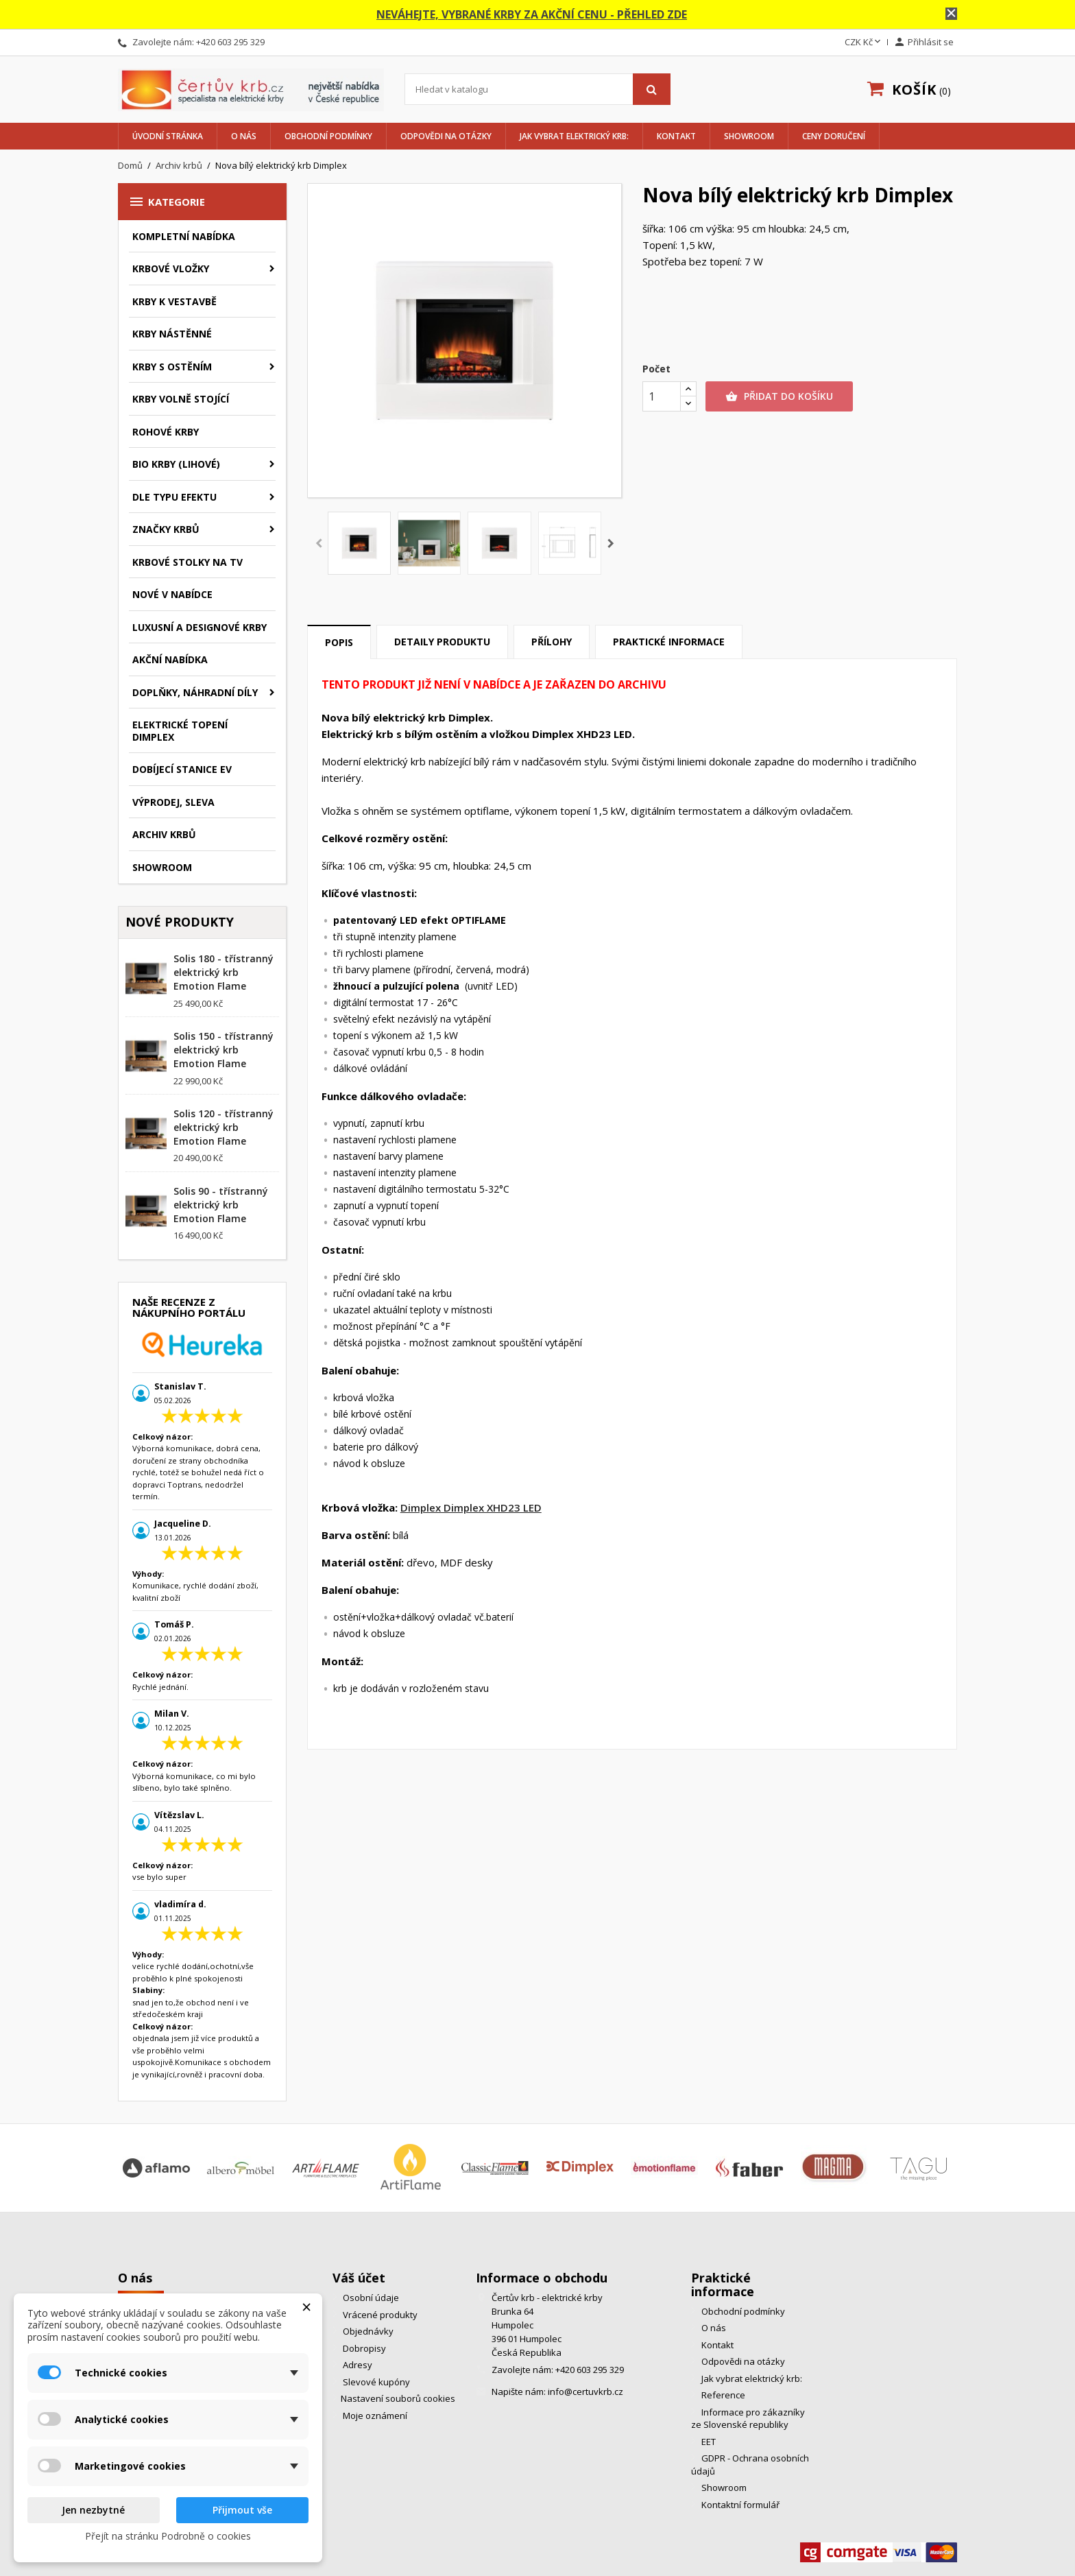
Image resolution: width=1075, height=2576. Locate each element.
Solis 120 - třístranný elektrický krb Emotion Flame (223, 1127)
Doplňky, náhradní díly (195, 692)
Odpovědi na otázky (446, 136)
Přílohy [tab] (551, 641)
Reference (722, 2395)
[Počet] (661, 396)
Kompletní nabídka (183, 236)
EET (707, 2441)
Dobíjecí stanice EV (182, 769)
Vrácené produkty (379, 2315)
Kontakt (676, 136)
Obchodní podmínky (328, 136)
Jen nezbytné (93, 2509)
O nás (243, 136)
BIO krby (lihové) (176, 463)
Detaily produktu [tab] (442, 641)
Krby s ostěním (172, 366)
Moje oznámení (374, 2415)
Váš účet (359, 2277)
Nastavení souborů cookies (398, 2398)
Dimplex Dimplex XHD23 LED (471, 1507)
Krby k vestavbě (174, 301)
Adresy (356, 2365)
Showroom (749, 136)
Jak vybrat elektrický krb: (574, 136)
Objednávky (367, 2331)
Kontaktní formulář (739, 2505)
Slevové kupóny (375, 2382)
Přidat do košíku (779, 396)
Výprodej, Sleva (173, 802)
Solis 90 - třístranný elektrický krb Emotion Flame (220, 1204)
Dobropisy (363, 2348)
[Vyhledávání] (537, 89)
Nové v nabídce (172, 594)
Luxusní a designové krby (199, 627)
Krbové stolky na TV (187, 562)
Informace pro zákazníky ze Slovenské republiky (748, 2418)
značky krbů (166, 529)
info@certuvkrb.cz (585, 2391)
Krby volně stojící (180, 398)
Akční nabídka (170, 659)
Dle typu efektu (174, 496)
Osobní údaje (370, 2297)
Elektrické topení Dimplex (180, 730)
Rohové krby (165, 431)
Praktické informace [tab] (669, 641)
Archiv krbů (164, 834)
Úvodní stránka (167, 136)
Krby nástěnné (172, 333)
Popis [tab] (339, 642)
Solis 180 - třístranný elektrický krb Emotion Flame (223, 972)
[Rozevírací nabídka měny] (864, 42)
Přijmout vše (242, 2509)
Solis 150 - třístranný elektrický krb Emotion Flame (223, 1049)
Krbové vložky (170, 268)
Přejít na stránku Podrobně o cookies (168, 2535)
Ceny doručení (833, 136)
